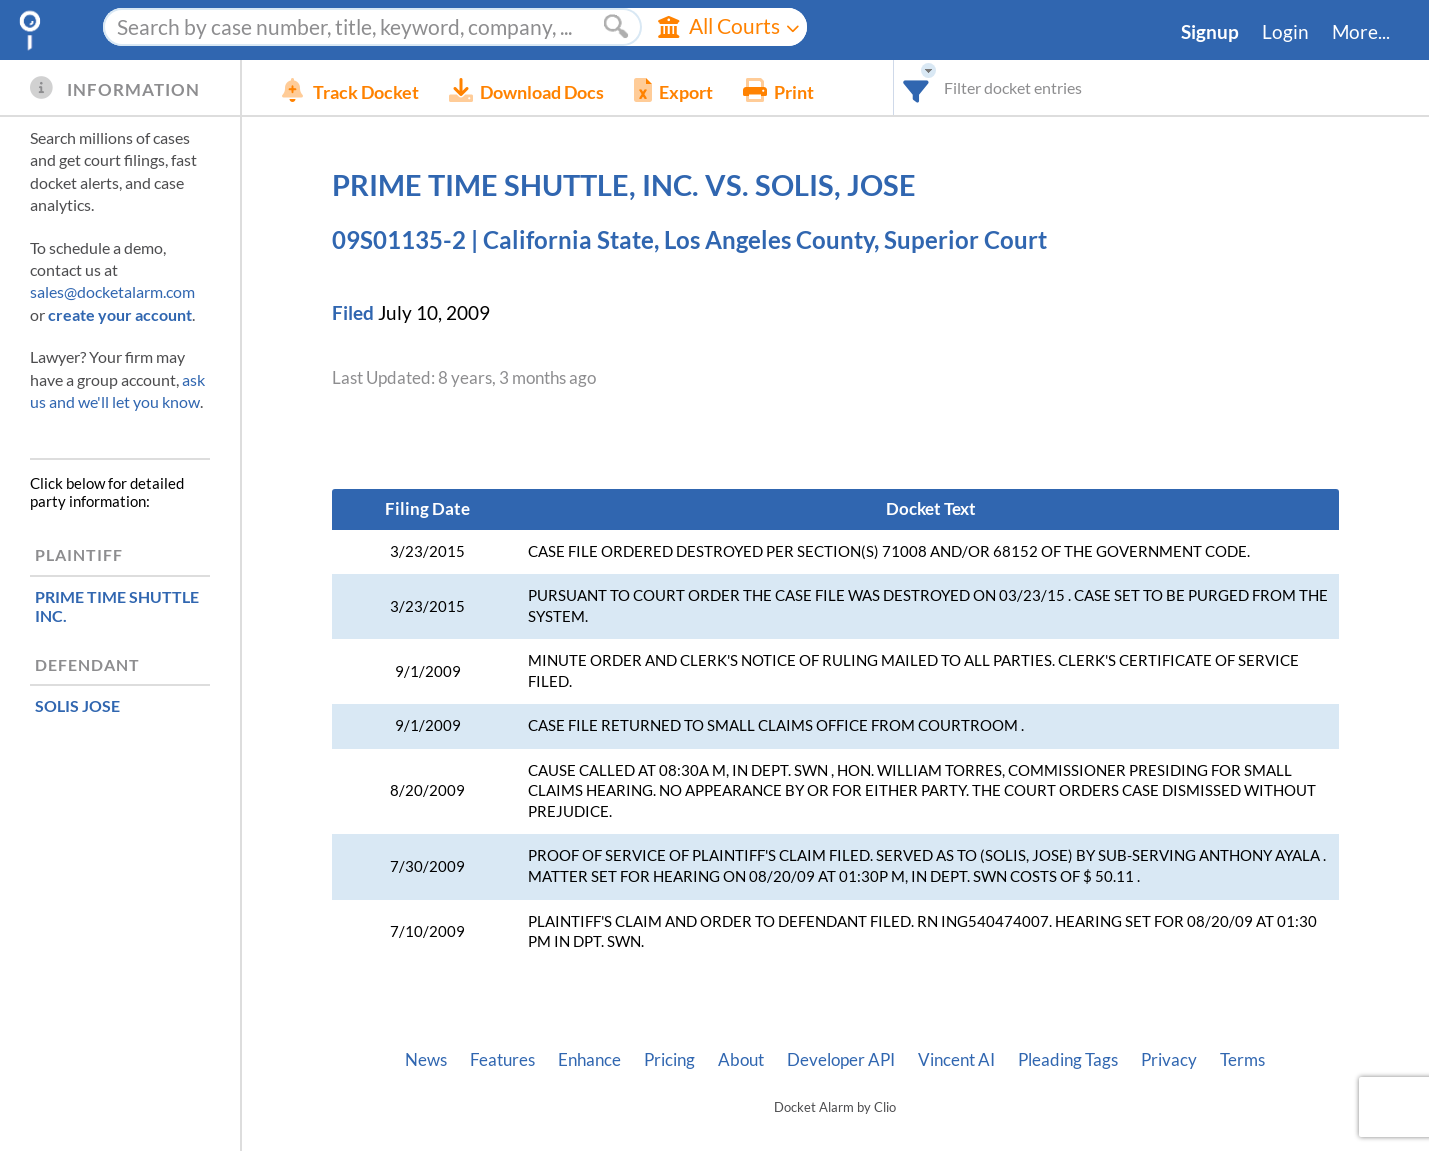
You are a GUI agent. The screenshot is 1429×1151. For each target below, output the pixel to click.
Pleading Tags (1068, 1060)
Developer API (841, 1060)
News (426, 1060)
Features (502, 1060)
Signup (1210, 32)
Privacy (1169, 1060)
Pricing (669, 1060)
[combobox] (916, 87)
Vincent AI (956, 1060)
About (741, 1060)
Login (1285, 32)
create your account (120, 314)
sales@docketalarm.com (112, 291)
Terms (1242, 1060)
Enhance (589, 1060)
